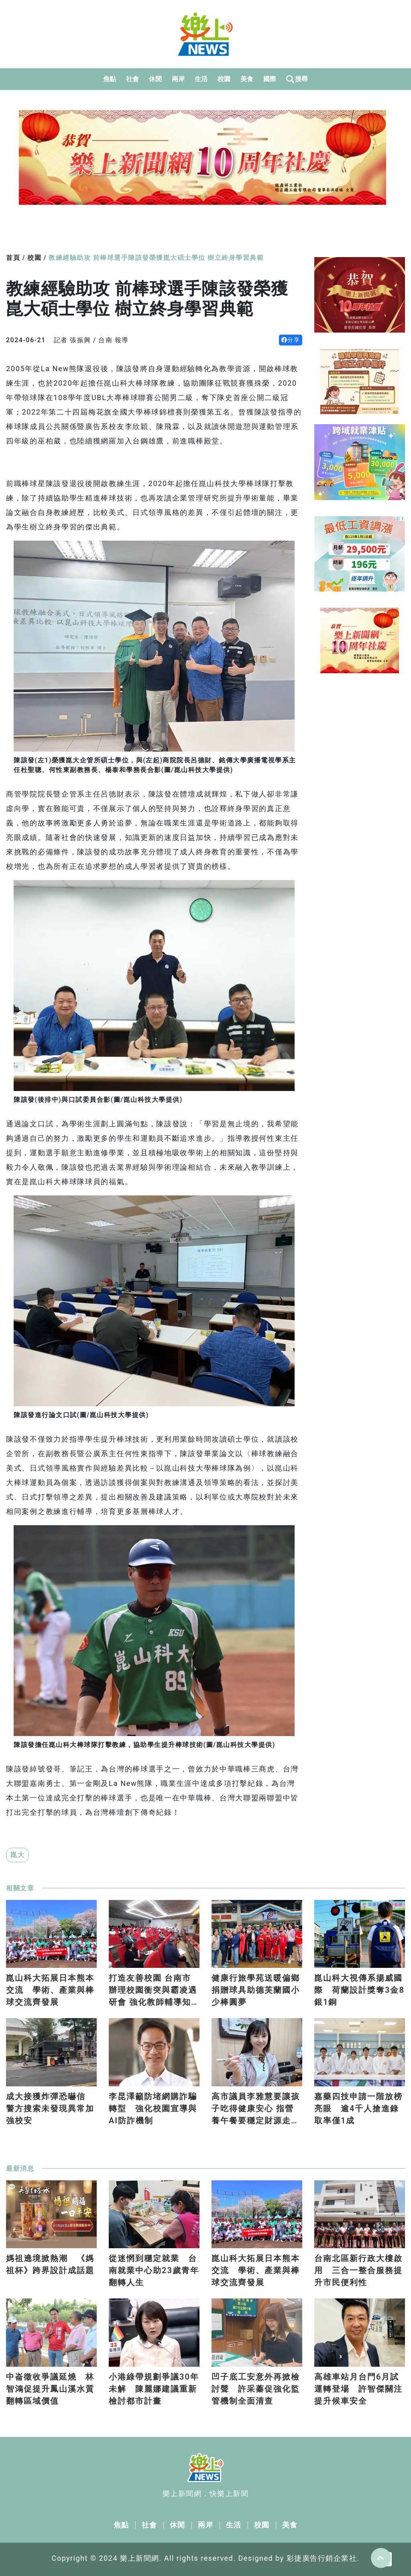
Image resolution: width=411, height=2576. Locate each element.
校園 (224, 79)
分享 (290, 340)
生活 (201, 79)
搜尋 (297, 79)
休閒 (155, 79)
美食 (247, 79)
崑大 (17, 1855)
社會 (132, 79)
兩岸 (178, 79)
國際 (270, 79)
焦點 (109, 79)
